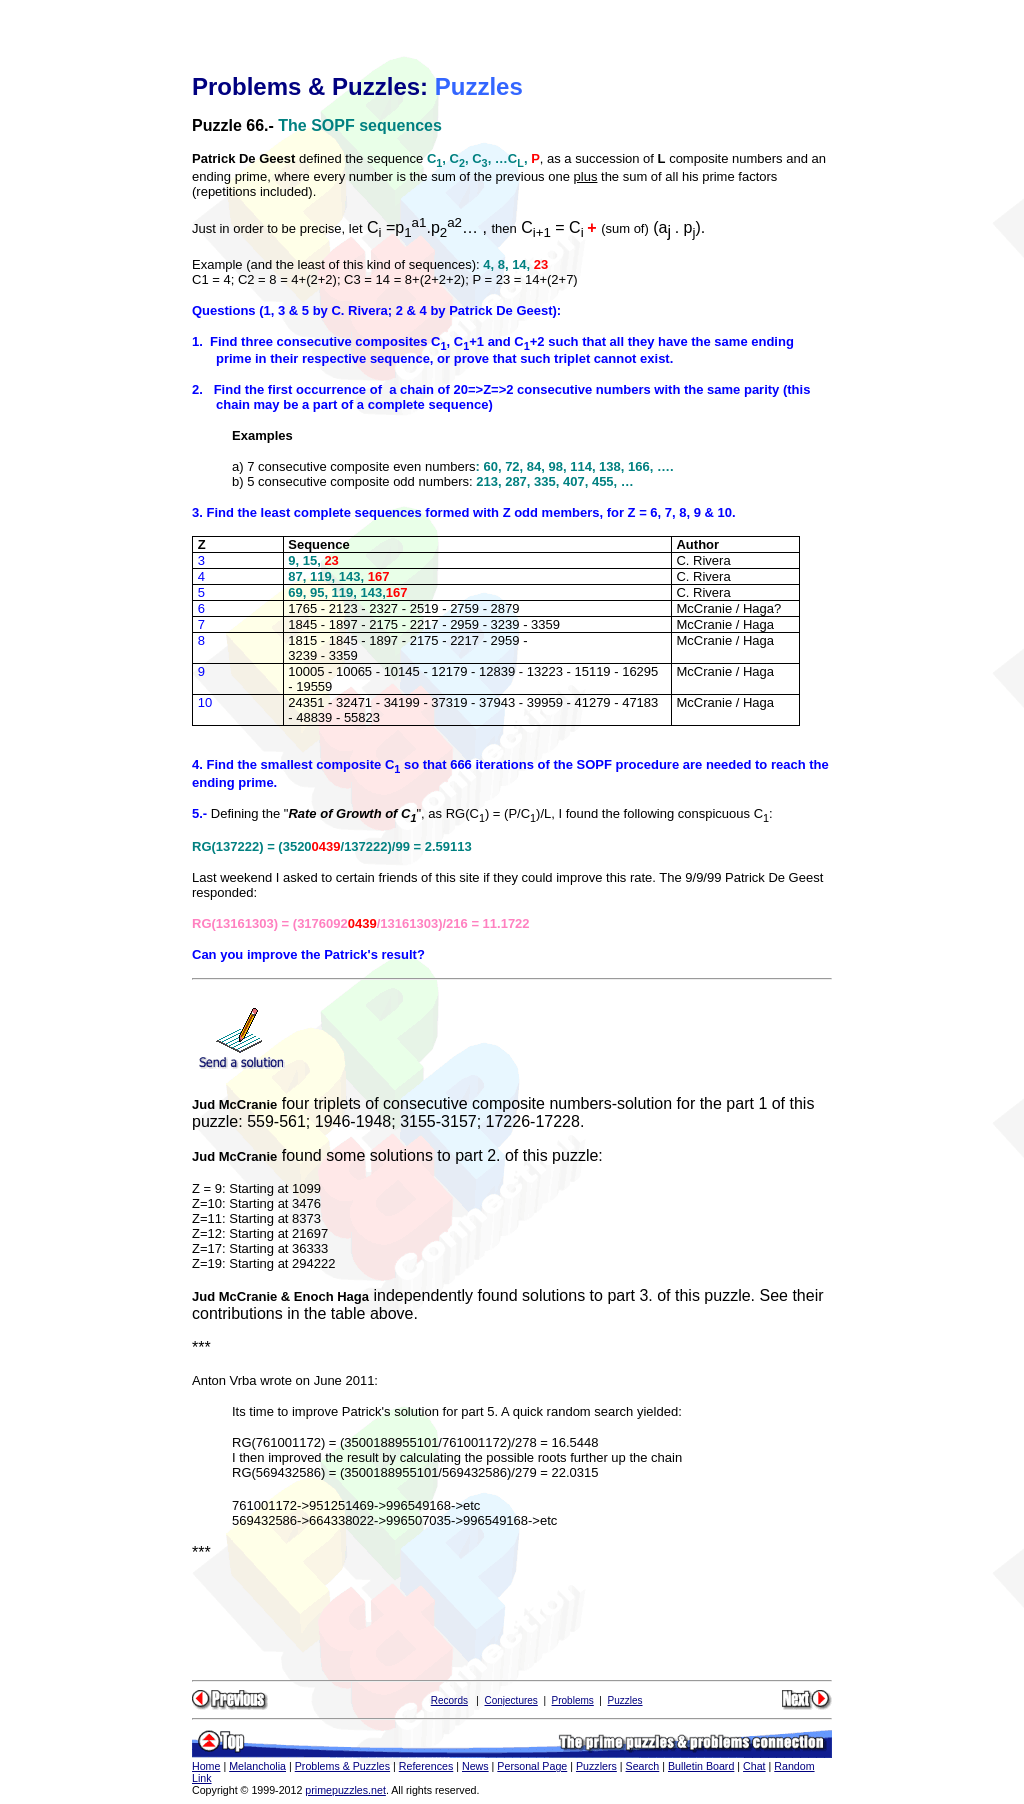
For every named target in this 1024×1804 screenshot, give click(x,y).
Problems (573, 1700)
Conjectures (510, 1700)
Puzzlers (596, 1766)
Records (449, 1700)
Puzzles (625, 1700)
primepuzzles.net (345, 1790)
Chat (754, 1766)
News (475, 1766)
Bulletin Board (701, 1766)
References (426, 1766)
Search (643, 1766)
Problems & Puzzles (342, 1766)
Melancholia (257, 1766)
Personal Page (532, 1766)
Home (206, 1766)
